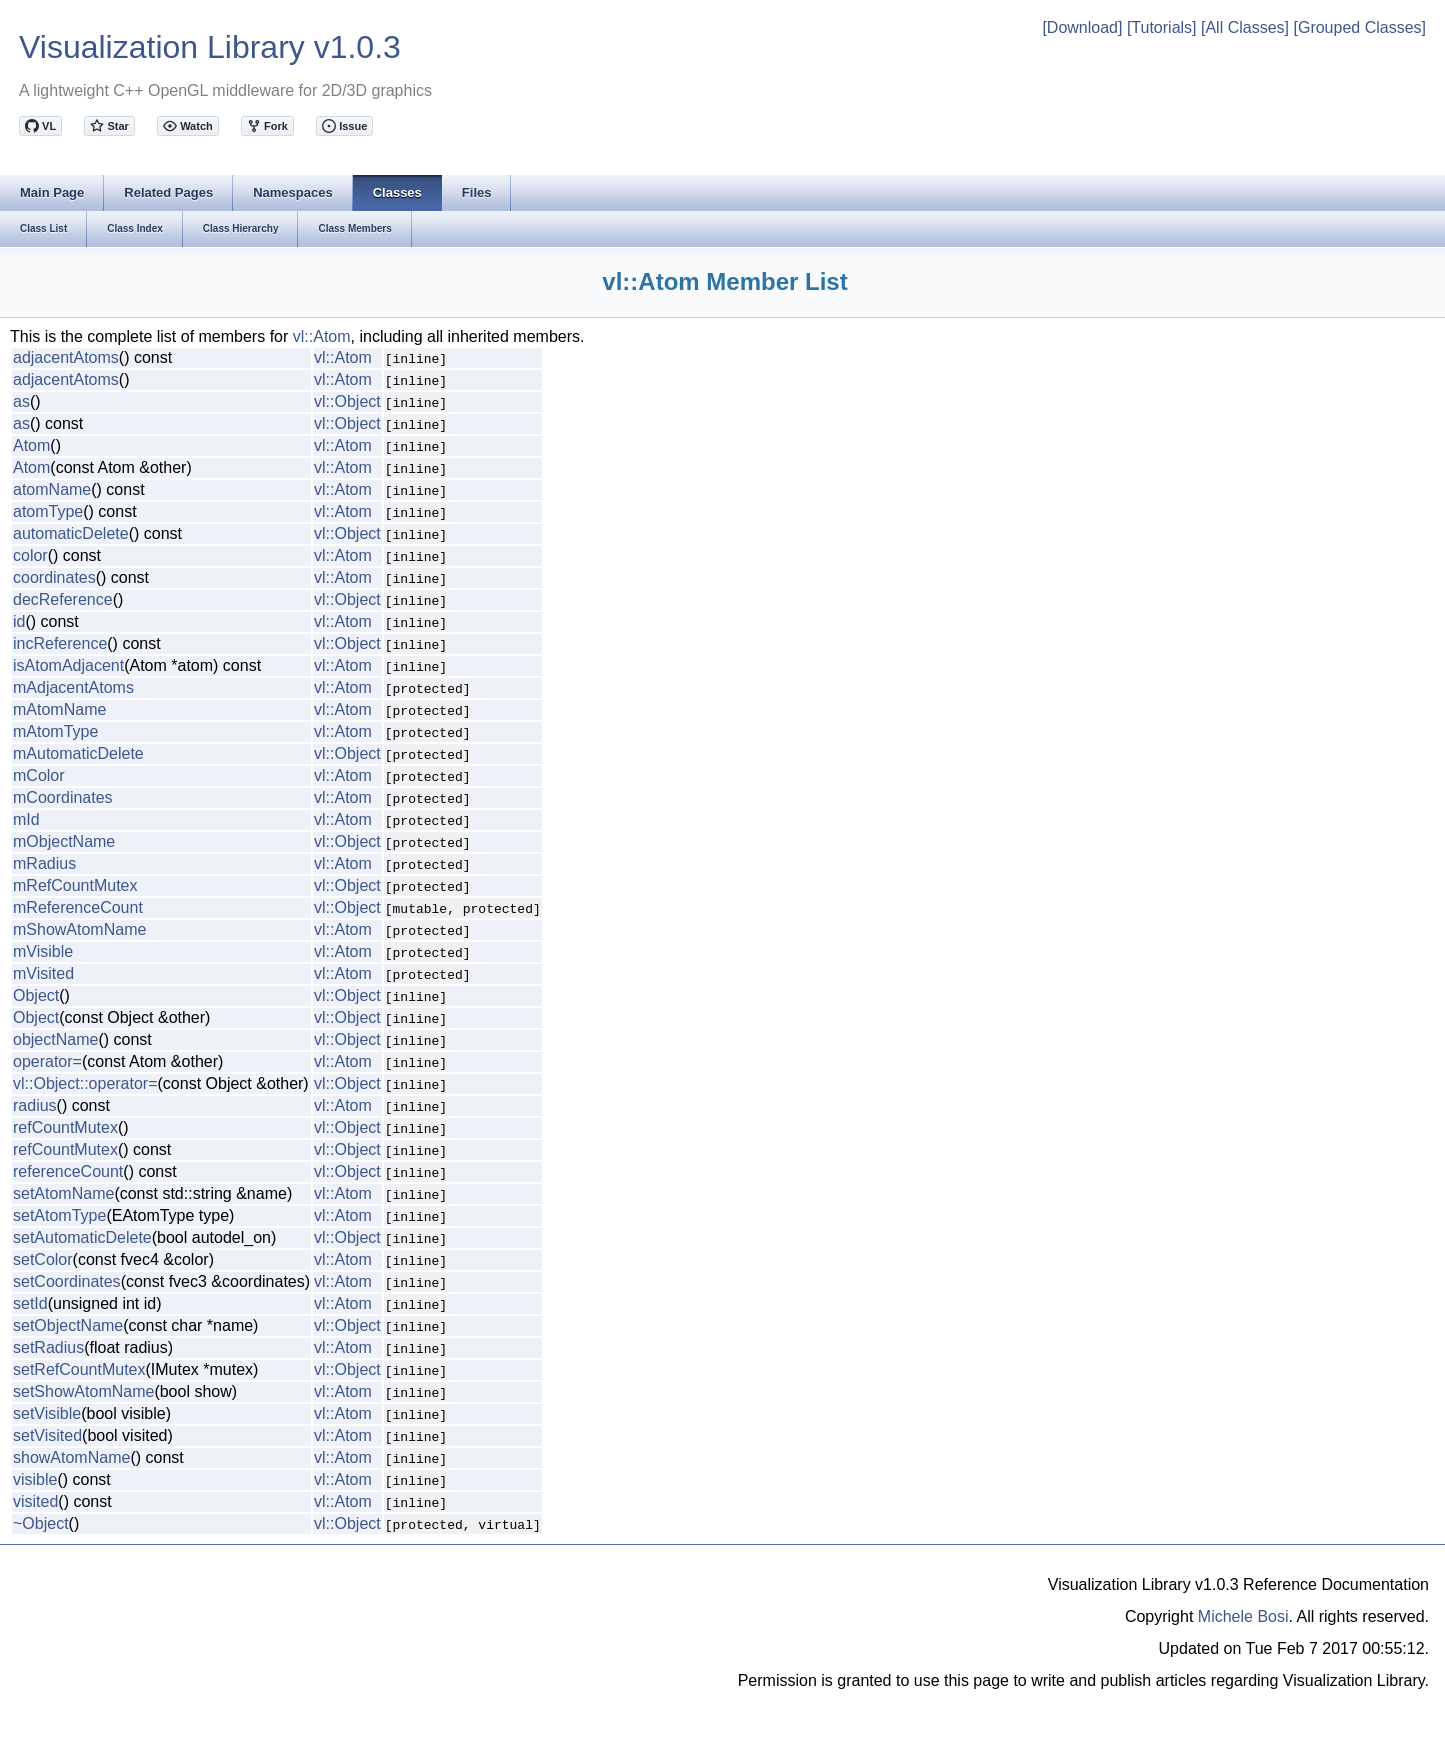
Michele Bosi (1243, 1616)
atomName (52, 489)
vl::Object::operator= (85, 1083)
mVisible (43, 951)
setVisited (47, 1435)
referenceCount (68, 1171)
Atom (31, 445)
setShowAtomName (83, 1391)
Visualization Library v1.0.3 (210, 47)
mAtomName (59, 709)
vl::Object (347, 401)
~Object (41, 1523)
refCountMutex (65, 1127)
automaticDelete (71, 533)
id (19, 621)
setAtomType (59, 1215)
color (30, 555)
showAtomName (71, 1457)
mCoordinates (63, 797)
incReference (60, 643)
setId (30, 1303)
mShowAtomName (79, 929)
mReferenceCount (78, 907)
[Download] (1082, 27)
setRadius (48, 1347)
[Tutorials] (1162, 27)
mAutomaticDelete (78, 753)
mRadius (44, 863)
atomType (48, 511)
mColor (39, 775)
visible (35, 1479)
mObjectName (64, 841)
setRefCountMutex (79, 1369)
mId (26, 819)
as (21, 401)
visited (35, 1501)
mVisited (43, 973)
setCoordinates (67, 1281)
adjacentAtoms (66, 357)
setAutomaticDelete (82, 1237)
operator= (47, 1061)
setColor (43, 1259)
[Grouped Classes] (1359, 27)
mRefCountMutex (75, 885)
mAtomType (55, 731)
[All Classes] (1245, 27)
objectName (55, 1039)
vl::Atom (322, 336)
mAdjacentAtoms (73, 687)
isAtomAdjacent (68, 665)
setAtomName (63, 1193)
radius (35, 1105)
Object (36, 995)
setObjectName (68, 1325)
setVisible (47, 1413)
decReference (63, 599)
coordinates (54, 577)
